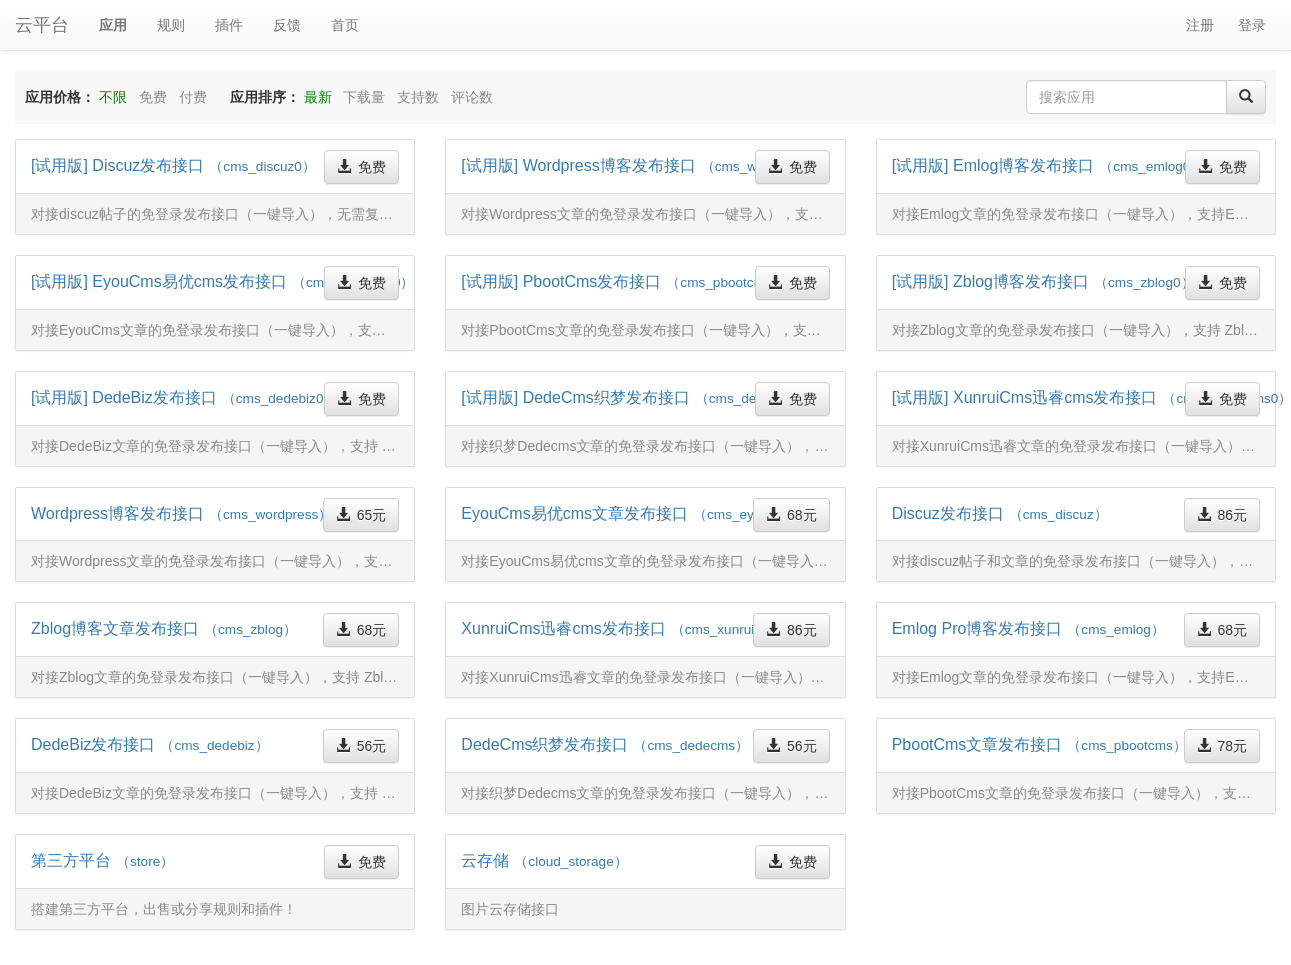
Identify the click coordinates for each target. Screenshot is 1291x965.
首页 (345, 25)
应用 (113, 25)
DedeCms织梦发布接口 (605, 744)
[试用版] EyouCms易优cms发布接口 (222, 281)
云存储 (544, 860)
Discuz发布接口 (1000, 513)
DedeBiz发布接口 (150, 744)
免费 (153, 97)
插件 (229, 25)
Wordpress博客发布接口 (181, 513)
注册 (1200, 25)
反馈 (287, 25)
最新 (318, 97)
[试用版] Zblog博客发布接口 (1043, 281)
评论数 (472, 97)
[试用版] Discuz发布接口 (173, 165)
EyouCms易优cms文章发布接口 (634, 513)
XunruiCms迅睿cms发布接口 (627, 628)
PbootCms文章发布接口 (1039, 744)
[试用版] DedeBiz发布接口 (184, 397)
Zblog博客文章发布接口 (164, 628)
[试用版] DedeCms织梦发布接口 (639, 397)
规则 (171, 25)
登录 (1252, 25)
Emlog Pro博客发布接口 (1028, 628)
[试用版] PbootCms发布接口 (627, 281)
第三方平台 (102, 860)
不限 (113, 97)
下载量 (364, 97)
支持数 (418, 97)
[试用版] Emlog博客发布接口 (1048, 165)
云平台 (42, 25)
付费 (193, 97)
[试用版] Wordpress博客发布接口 (646, 165)
